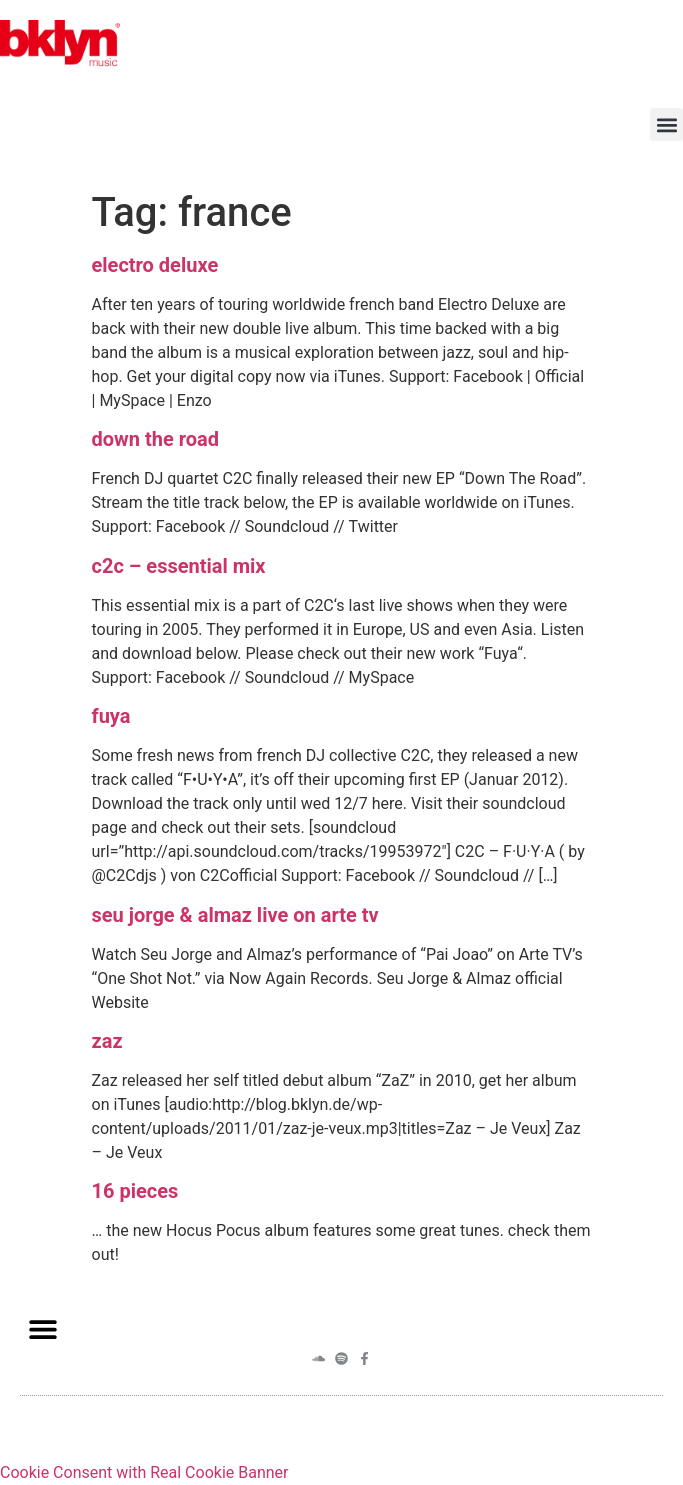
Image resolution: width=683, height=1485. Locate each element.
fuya (111, 716)
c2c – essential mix (179, 566)
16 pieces (135, 1191)
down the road (155, 439)
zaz (107, 1041)
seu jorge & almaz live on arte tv (235, 915)
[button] (666, 124)
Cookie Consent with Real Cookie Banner (144, 1472)
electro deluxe (155, 265)
